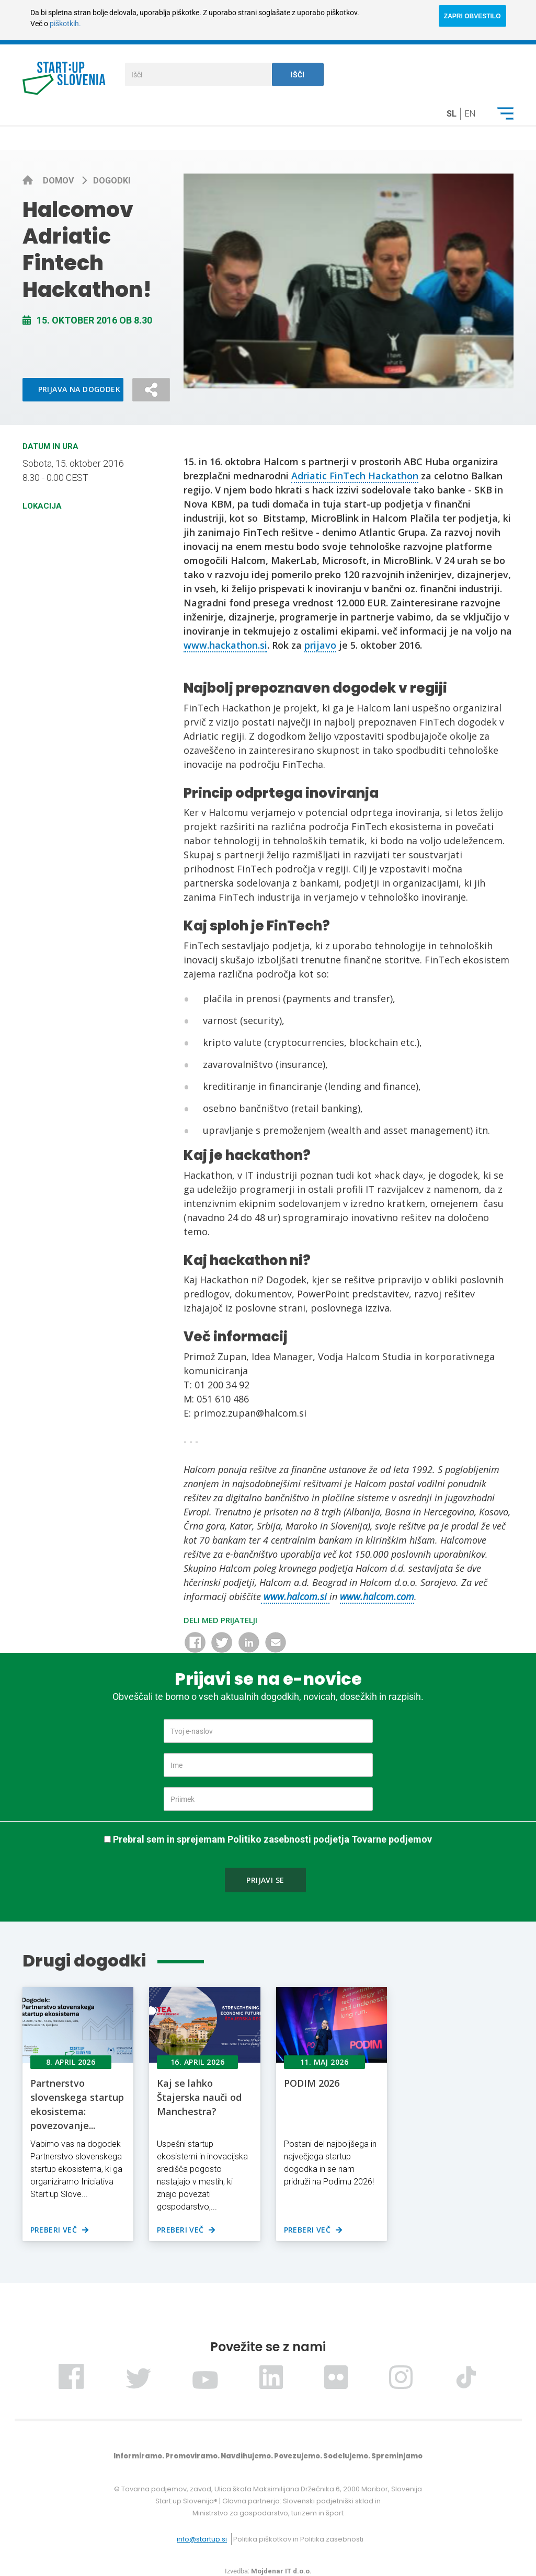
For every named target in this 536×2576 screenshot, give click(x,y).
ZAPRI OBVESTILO (472, 16)
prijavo (320, 645)
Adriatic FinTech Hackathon (354, 475)
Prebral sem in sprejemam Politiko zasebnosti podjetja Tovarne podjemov (272, 1839)
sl (452, 114)
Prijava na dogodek (79, 389)
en (470, 114)
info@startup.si (202, 2539)
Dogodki (111, 181)
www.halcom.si (295, 1596)
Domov (59, 181)
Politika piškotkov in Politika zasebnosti (298, 2539)
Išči (297, 75)
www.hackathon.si (225, 645)
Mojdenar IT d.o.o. (281, 2571)
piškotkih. (65, 23)
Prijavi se (265, 1880)
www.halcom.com (377, 1596)
